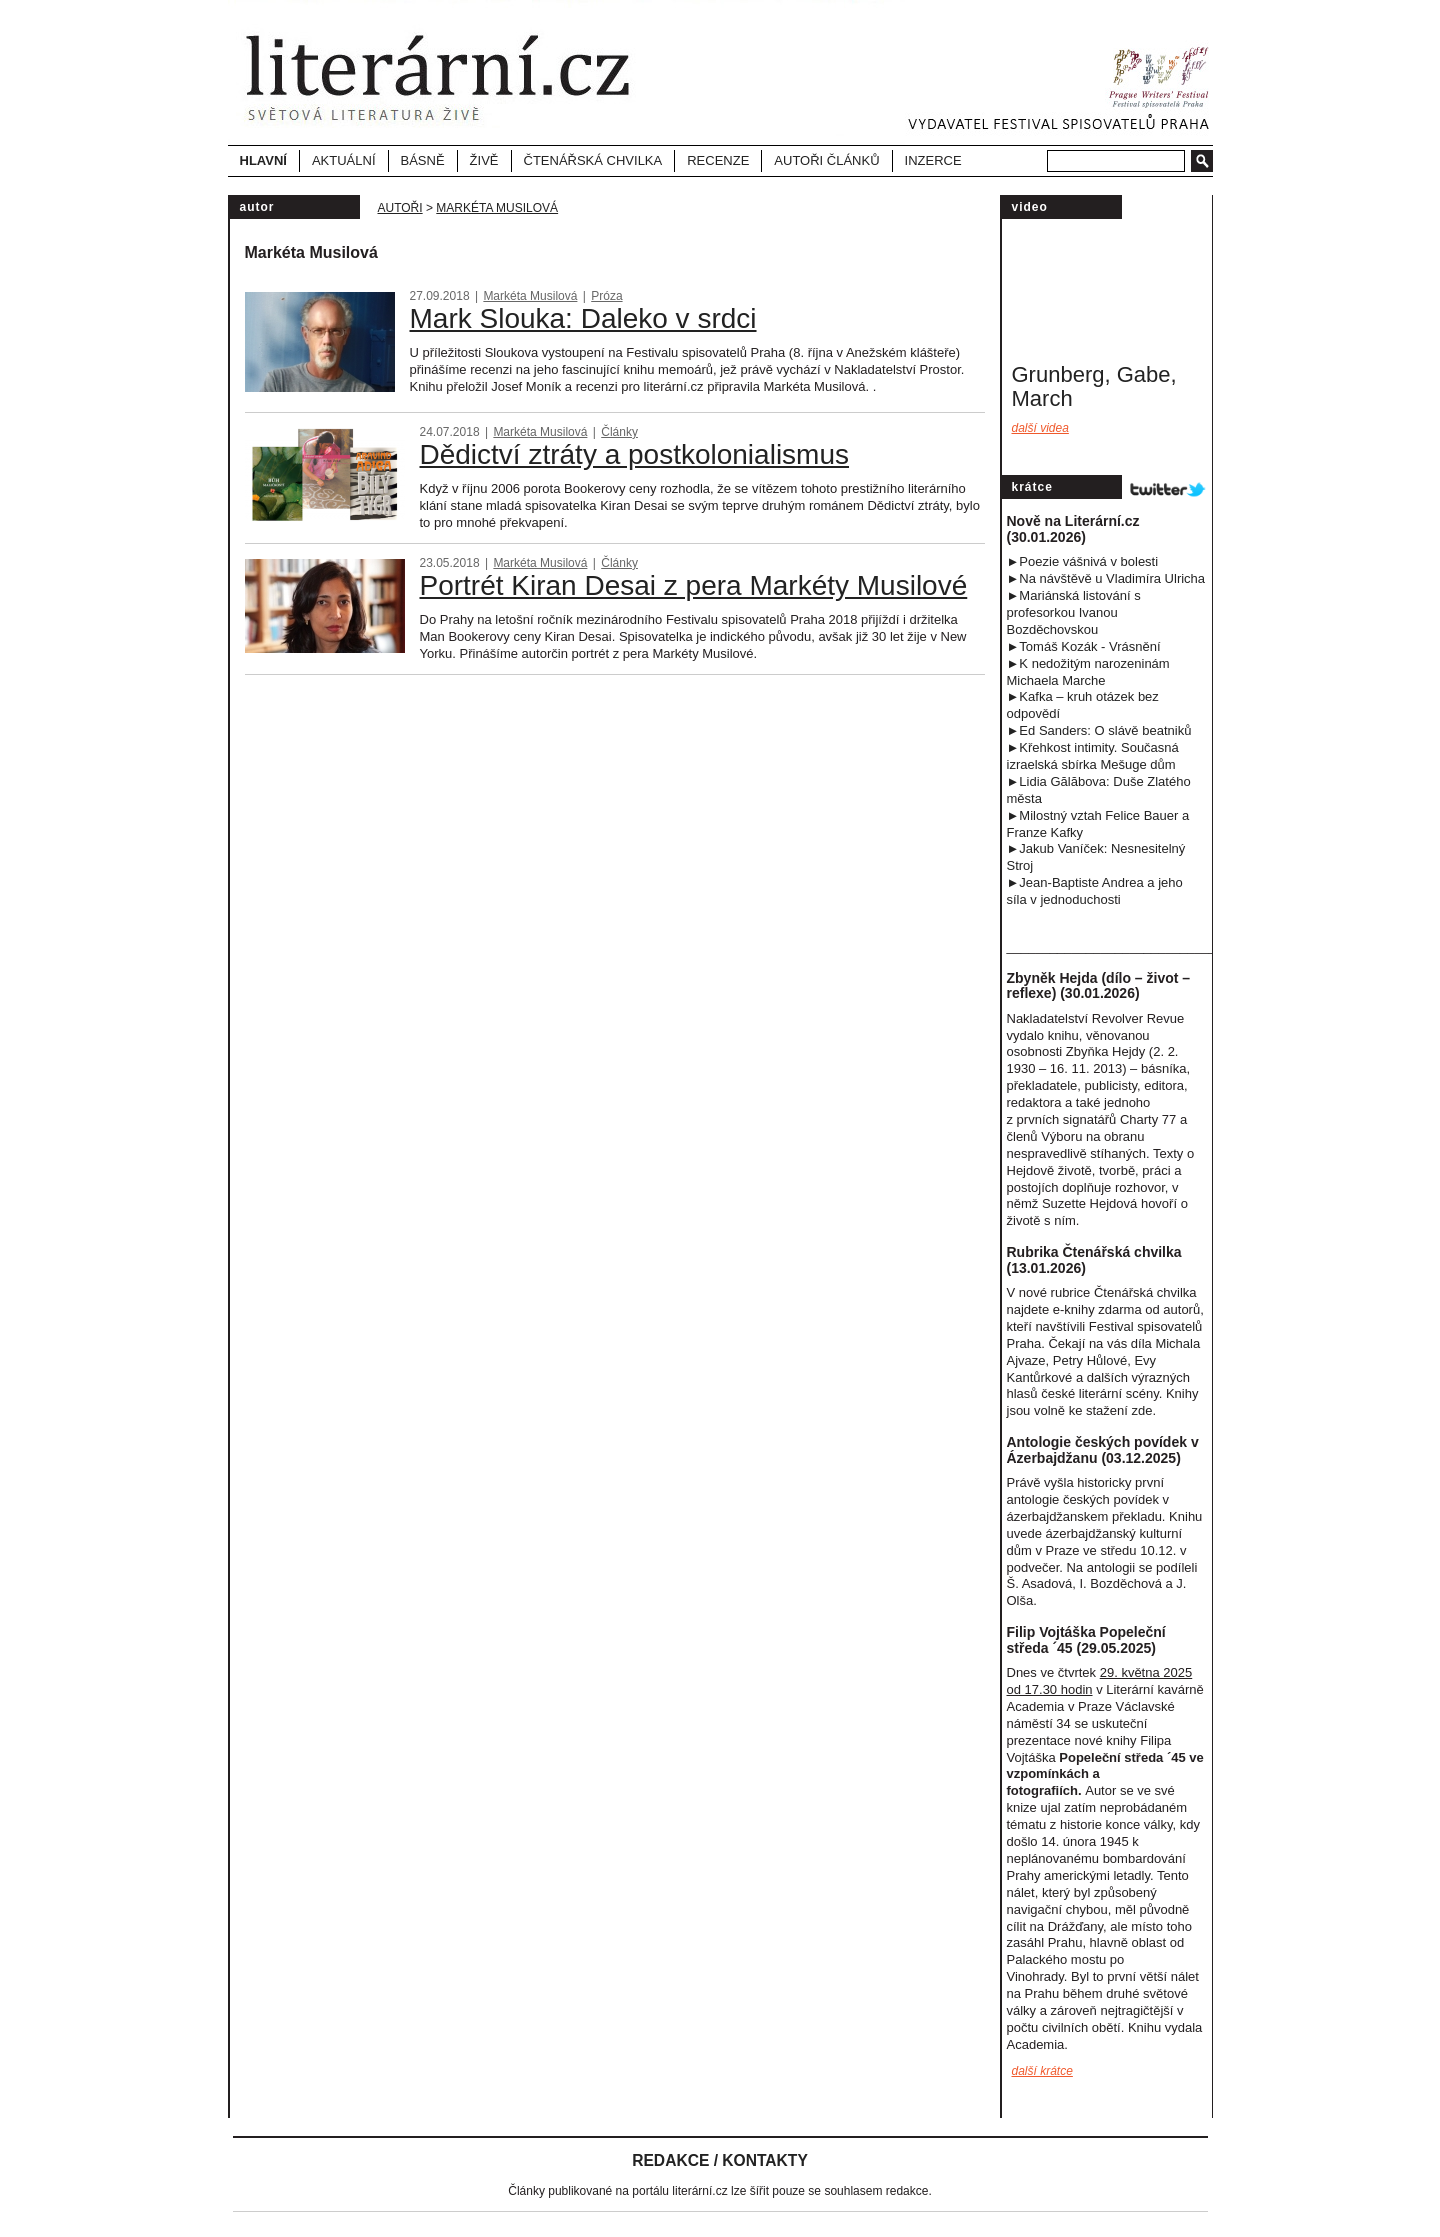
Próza (606, 296)
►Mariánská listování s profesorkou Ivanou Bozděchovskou (1074, 612)
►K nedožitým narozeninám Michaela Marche (1088, 672)
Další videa (1040, 428)
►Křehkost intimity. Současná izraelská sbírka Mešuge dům (1093, 756)
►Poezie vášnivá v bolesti (1083, 561)
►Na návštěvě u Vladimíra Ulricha (1106, 578)
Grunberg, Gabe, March (1094, 386)
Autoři (400, 208)
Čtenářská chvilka (593, 160)
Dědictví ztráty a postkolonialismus (635, 454)
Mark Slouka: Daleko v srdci (583, 318)
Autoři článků (826, 160)
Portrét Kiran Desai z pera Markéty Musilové (694, 585)
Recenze (718, 160)
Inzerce (933, 160)
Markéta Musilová (497, 208)
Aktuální (344, 160)
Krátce (1032, 487)
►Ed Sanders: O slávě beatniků (1099, 730)
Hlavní (263, 160)
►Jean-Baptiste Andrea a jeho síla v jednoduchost (1095, 891)
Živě (484, 160)
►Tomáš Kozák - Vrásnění (1084, 646)
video (1030, 207)
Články (619, 432)
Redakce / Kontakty (720, 2160)
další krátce (1042, 2071)
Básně (423, 160)
